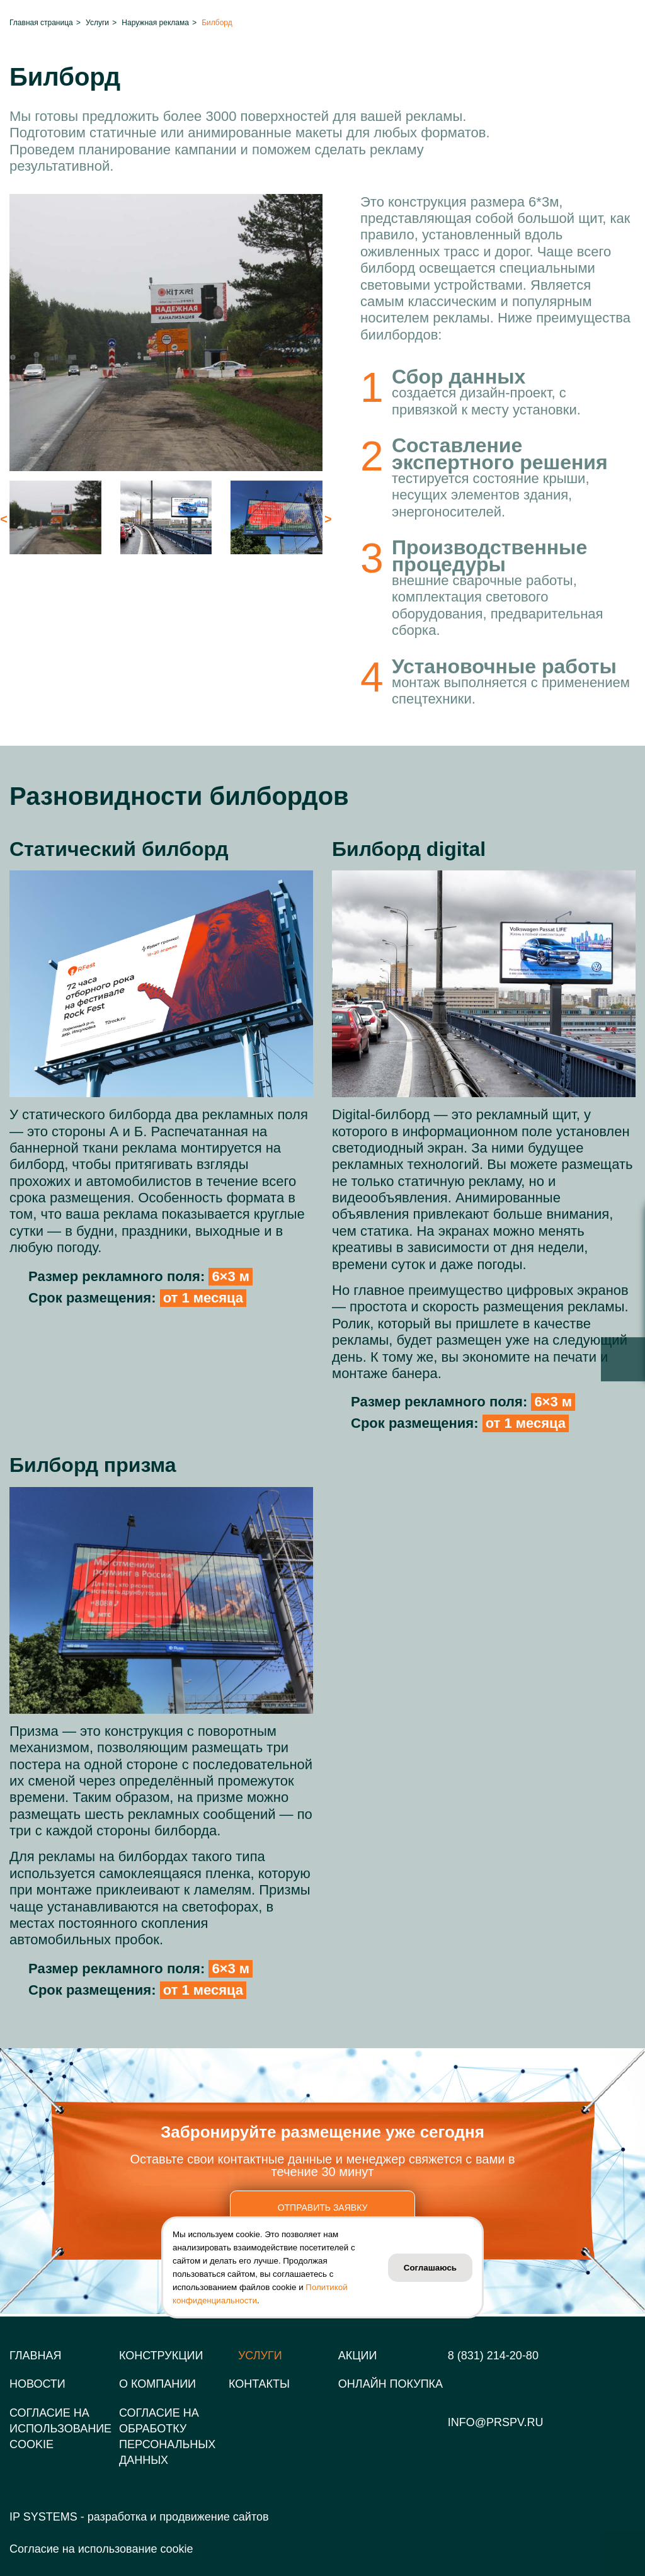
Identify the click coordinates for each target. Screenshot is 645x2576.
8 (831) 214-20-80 (493, 2355)
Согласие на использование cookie (101, 2549)
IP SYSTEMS (43, 2516)
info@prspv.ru (496, 2422)
